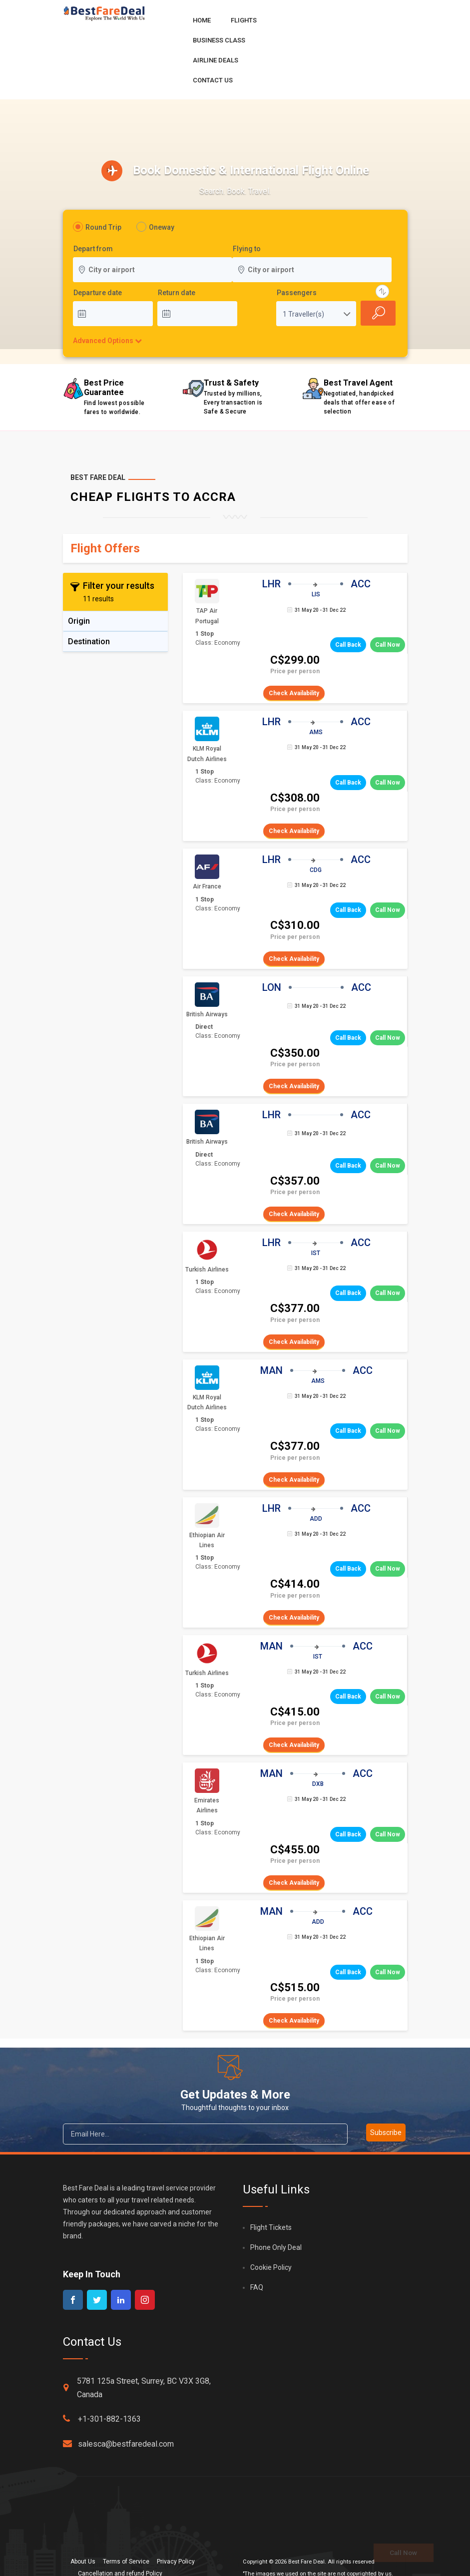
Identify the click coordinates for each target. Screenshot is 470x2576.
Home (202, 20)
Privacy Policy (176, 2561)
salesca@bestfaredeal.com (118, 2443)
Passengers (297, 293)
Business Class (219, 40)
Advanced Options (102, 341)
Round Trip (103, 227)
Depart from (93, 249)
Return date (176, 293)
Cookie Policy (271, 2267)
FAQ (256, 2287)
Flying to (247, 249)
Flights (244, 20)
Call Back (348, 644)
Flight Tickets (271, 2227)
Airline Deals (215, 60)
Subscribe (386, 2133)
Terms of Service (126, 2561)
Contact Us (213, 80)
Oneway (161, 227)
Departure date (97, 293)
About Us (82, 2561)
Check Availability (294, 693)
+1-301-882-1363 (102, 2418)
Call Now (387, 644)
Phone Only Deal (276, 2247)
